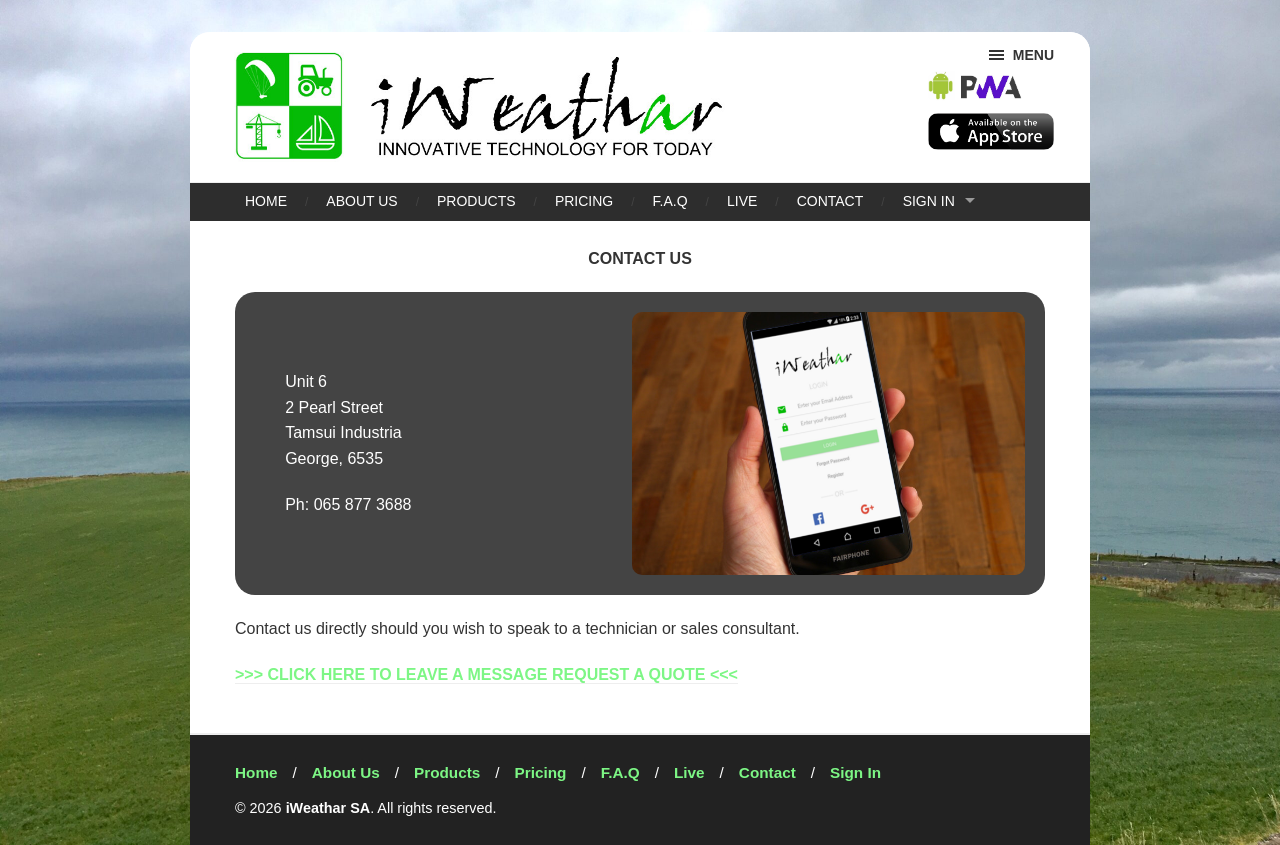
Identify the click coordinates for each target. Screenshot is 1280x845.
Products (476, 201)
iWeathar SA (328, 808)
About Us (361, 201)
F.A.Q (670, 201)
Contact (830, 201)
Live (742, 201)
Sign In (929, 201)
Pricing (584, 201)
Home (266, 201)
